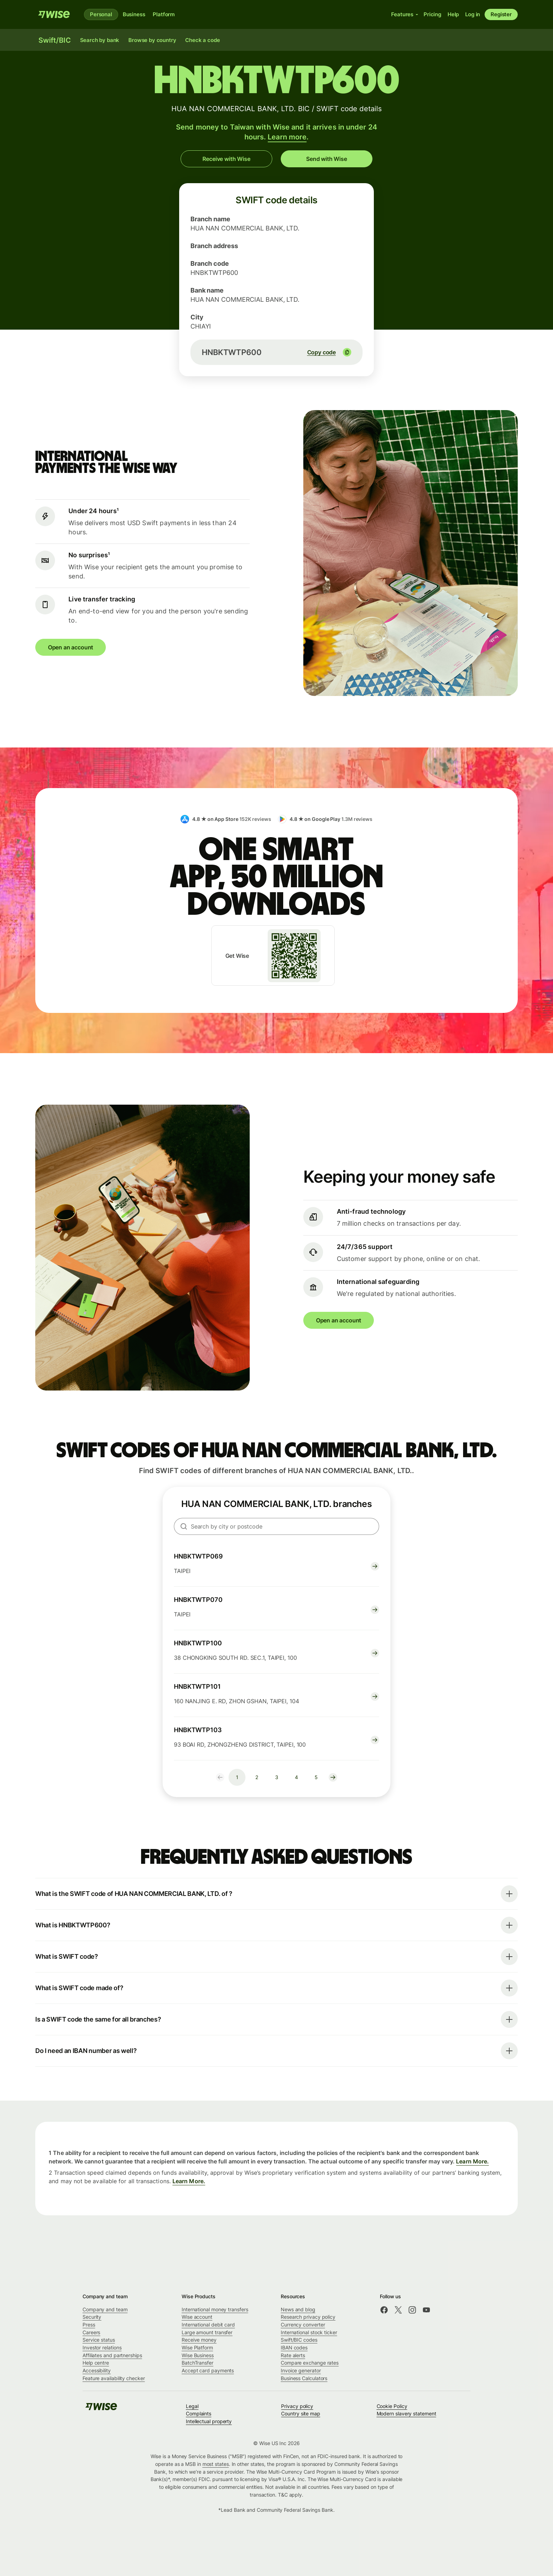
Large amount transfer (207, 2332)
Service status (99, 2340)
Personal (101, 14)
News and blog (298, 2309)
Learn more (287, 137)
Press (89, 2325)
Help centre (96, 2363)
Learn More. (472, 2161)
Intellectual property (209, 2421)
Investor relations (102, 2347)
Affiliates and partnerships (112, 2355)
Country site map (300, 2413)
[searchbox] (276, 1526)
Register (501, 14)
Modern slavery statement (406, 2413)
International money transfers (215, 2309)
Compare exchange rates (310, 2363)
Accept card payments (208, 2370)
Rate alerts (293, 2355)
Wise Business (198, 2355)
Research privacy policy (308, 2317)
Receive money (199, 2340)
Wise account (197, 2317)
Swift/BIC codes (299, 2340)
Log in (472, 14)
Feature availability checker (114, 2378)
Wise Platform (197, 2347)
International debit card (208, 2325)
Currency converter (303, 2325)
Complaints (198, 2413)
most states (215, 2464)
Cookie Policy (392, 2406)
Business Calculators (304, 2378)
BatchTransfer (197, 2363)
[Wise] (54, 14)
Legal (192, 2406)
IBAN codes (294, 2347)
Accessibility (97, 2370)
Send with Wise (326, 158)
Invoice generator (301, 2370)
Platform (164, 14)
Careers (91, 2332)
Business (134, 14)
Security (92, 2317)
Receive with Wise (226, 158)
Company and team (105, 2309)
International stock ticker (309, 2332)
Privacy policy (297, 2406)
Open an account (70, 646)
